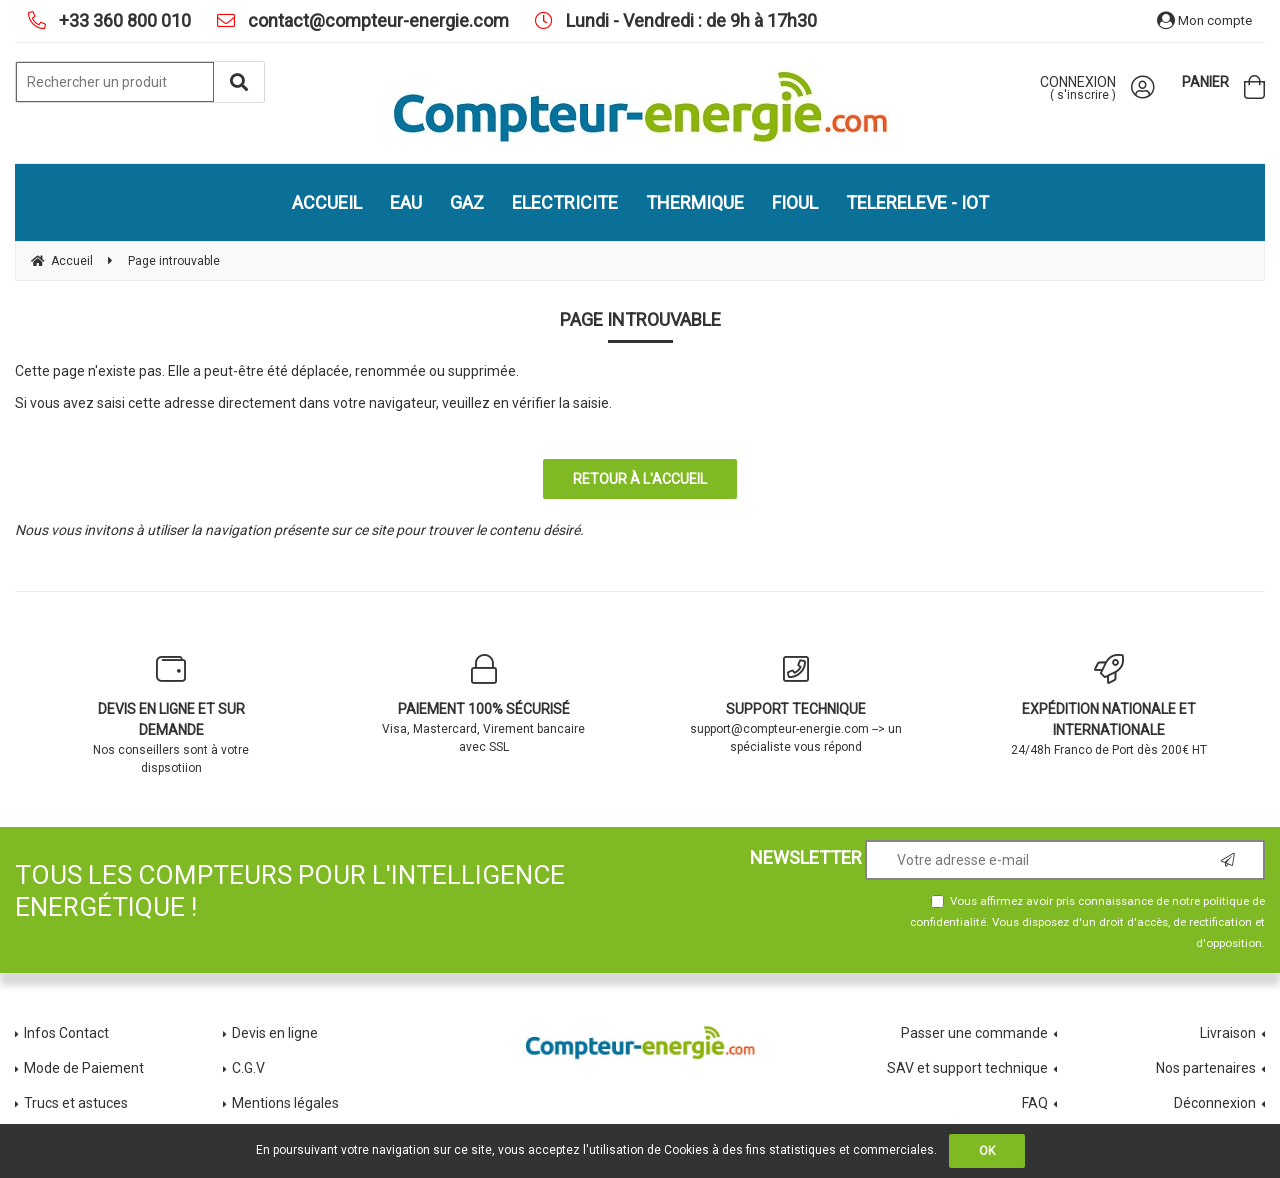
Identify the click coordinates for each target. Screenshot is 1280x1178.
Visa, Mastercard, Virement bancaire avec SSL (484, 704)
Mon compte (1204, 20)
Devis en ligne (275, 1033)
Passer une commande (974, 1033)
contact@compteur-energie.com (376, 20)
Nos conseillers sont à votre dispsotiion (171, 714)
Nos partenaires (1206, 1068)
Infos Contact (66, 1033)
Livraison (1228, 1033)
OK (987, 1151)
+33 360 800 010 (123, 20)
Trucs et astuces (77, 1103)
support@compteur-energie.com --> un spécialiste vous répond (796, 704)
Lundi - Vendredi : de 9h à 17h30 (689, 20)
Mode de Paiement (84, 1068)
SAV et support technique (967, 1068)
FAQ (1035, 1103)
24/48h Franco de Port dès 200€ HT (1109, 705)
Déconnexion (1215, 1103)
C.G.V (248, 1068)
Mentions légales (285, 1103)
